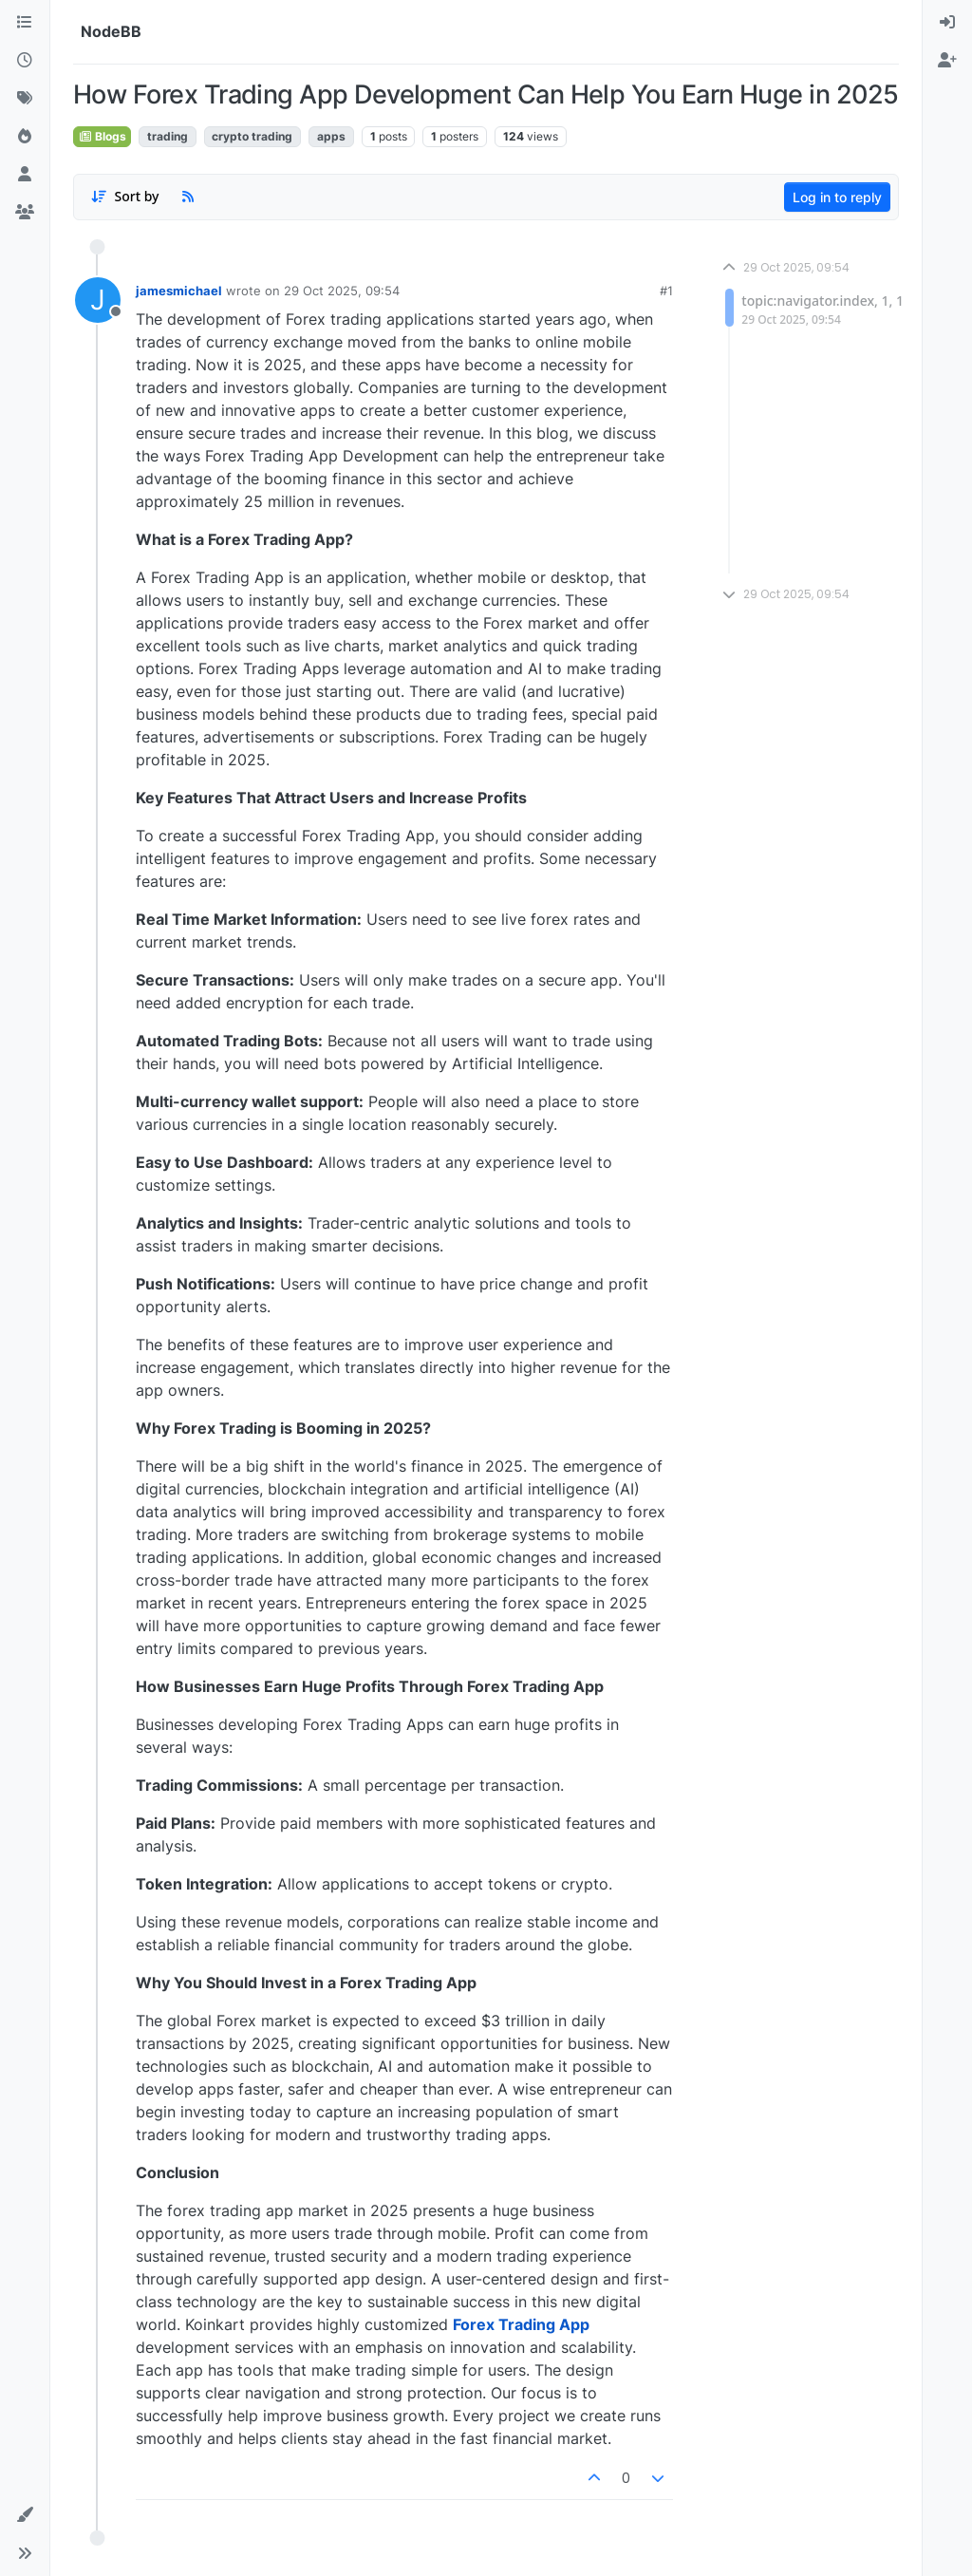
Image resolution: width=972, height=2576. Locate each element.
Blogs (102, 136)
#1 (666, 290)
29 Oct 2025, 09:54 (342, 290)
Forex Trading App (521, 2324)
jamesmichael (179, 290)
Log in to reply (837, 197)
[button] (25, 2515)
